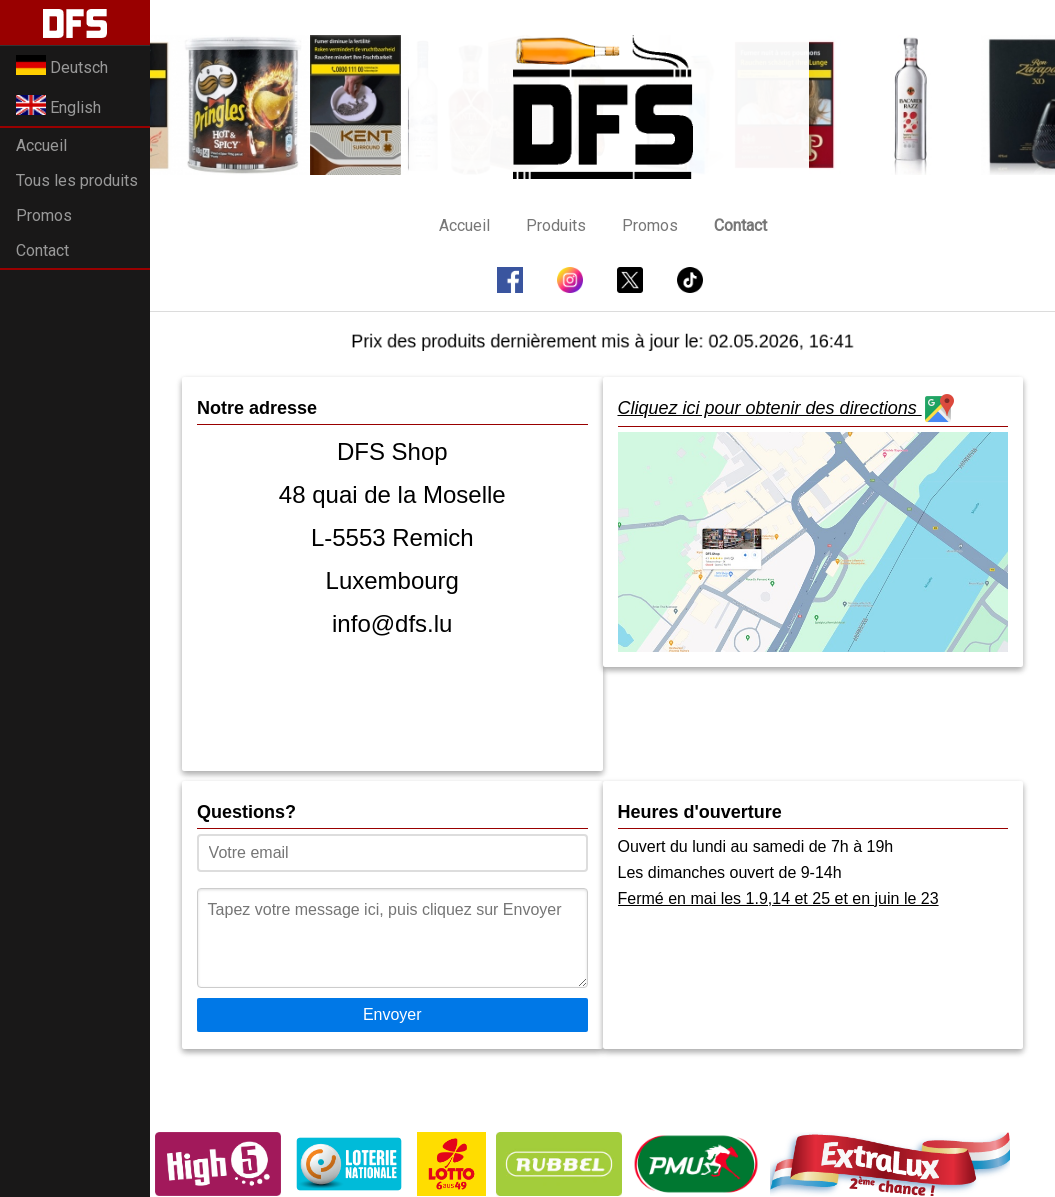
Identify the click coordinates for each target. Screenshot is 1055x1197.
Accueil (41, 145)
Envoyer (392, 1014)
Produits (556, 225)
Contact (42, 250)
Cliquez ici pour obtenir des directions (786, 410)
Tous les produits (77, 180)
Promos (44, 215)
